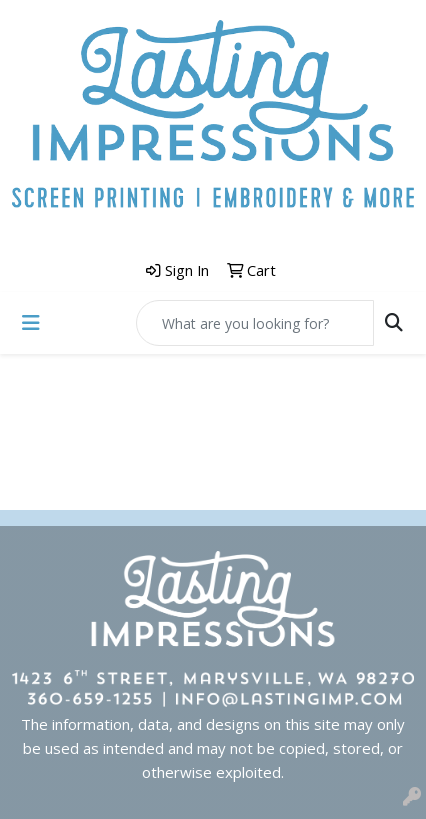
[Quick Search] (255, 323)
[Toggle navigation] (31, 323)
